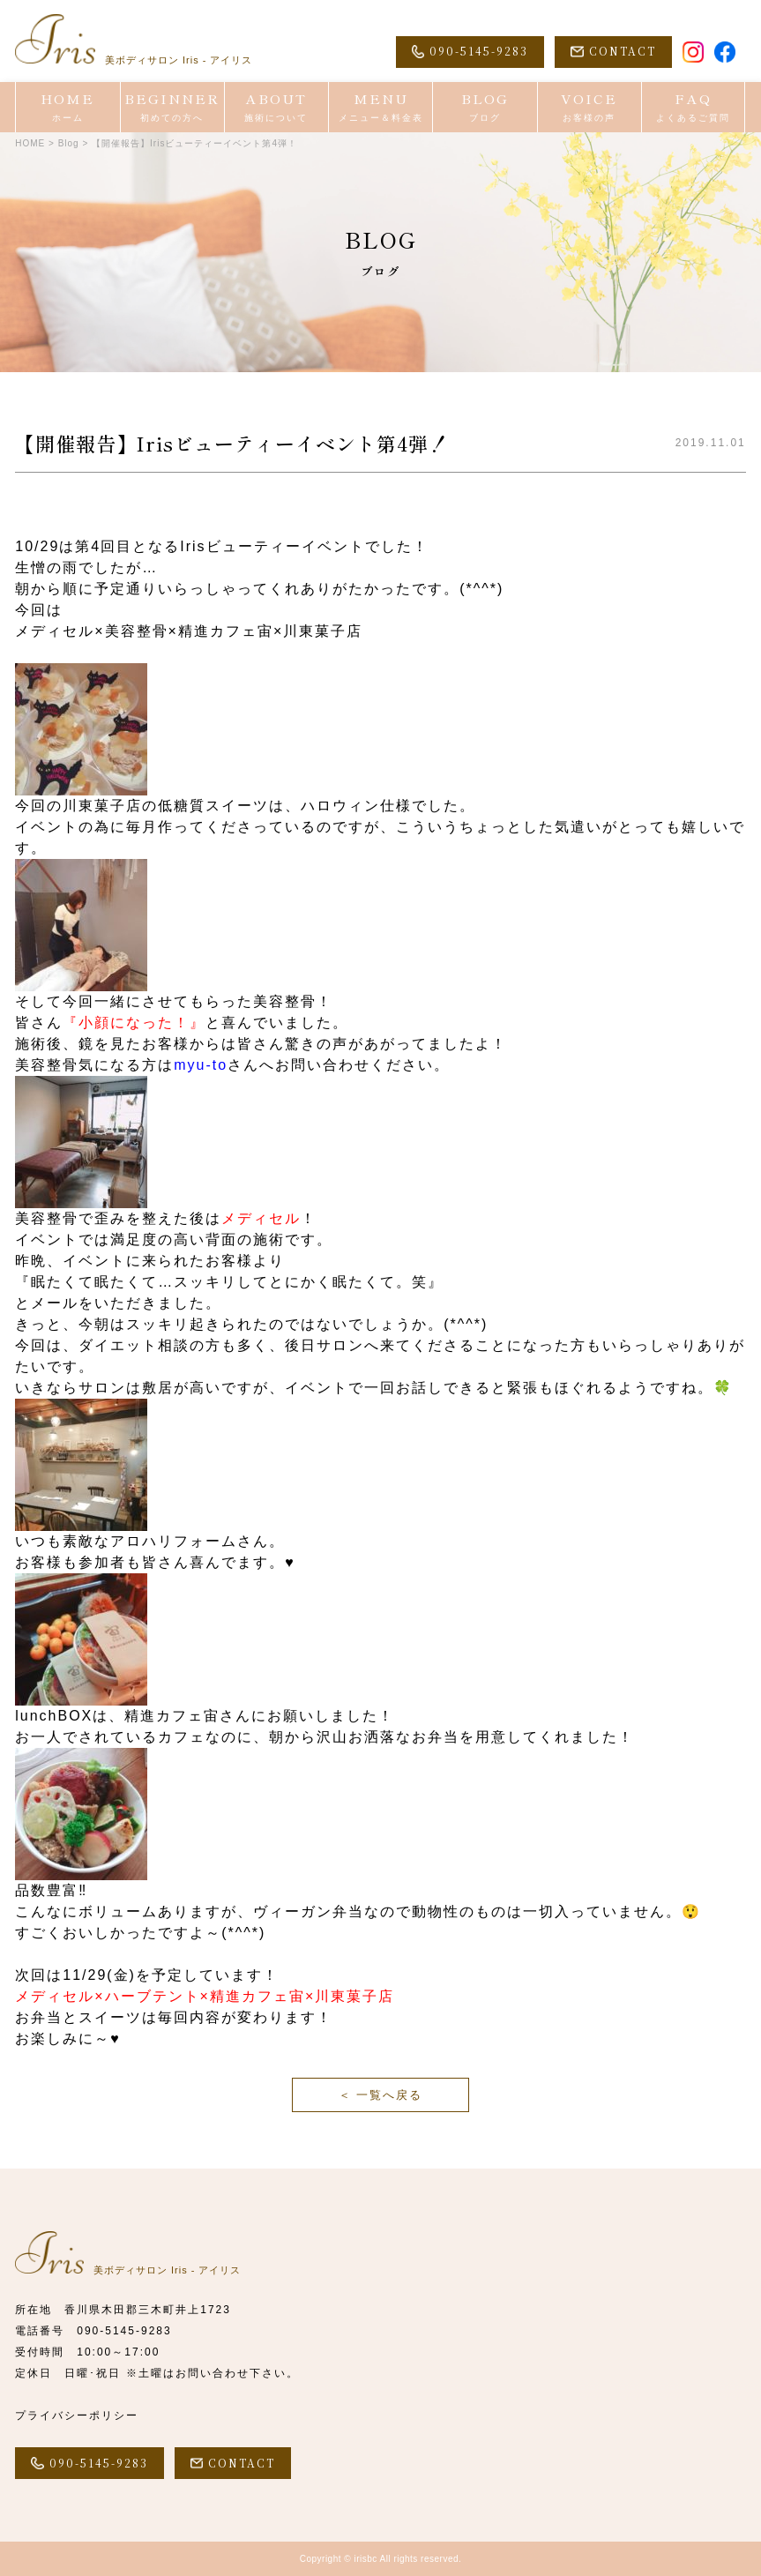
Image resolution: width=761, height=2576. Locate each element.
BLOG (484, 106)
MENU (380, 106)
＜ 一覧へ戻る (381, 2095)
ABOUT (276, 106)
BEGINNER (172, 106)
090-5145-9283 (124, 2331)
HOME (67, 106)
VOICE (589, 106)
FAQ (693, 106)
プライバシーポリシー (76, 2415)
